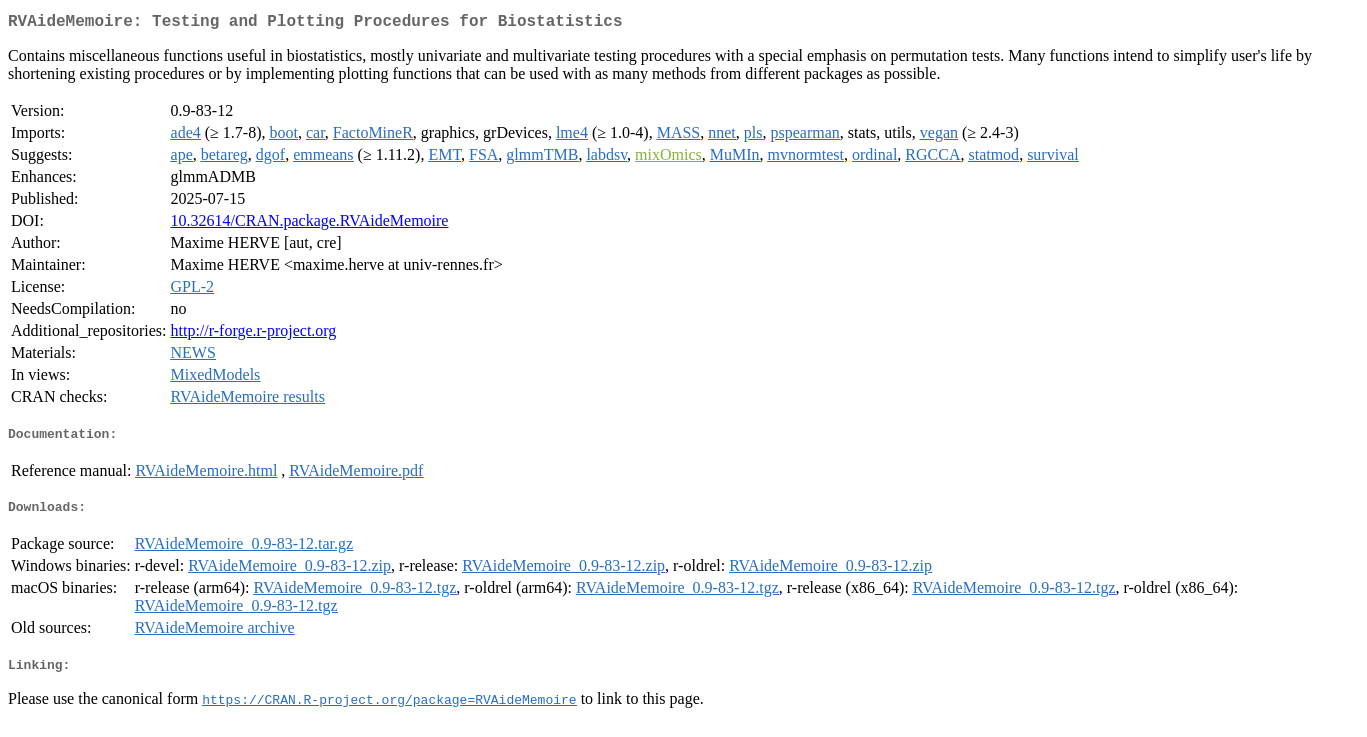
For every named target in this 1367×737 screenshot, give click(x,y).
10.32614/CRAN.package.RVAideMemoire (310, 224)
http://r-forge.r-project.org (254, 334)
